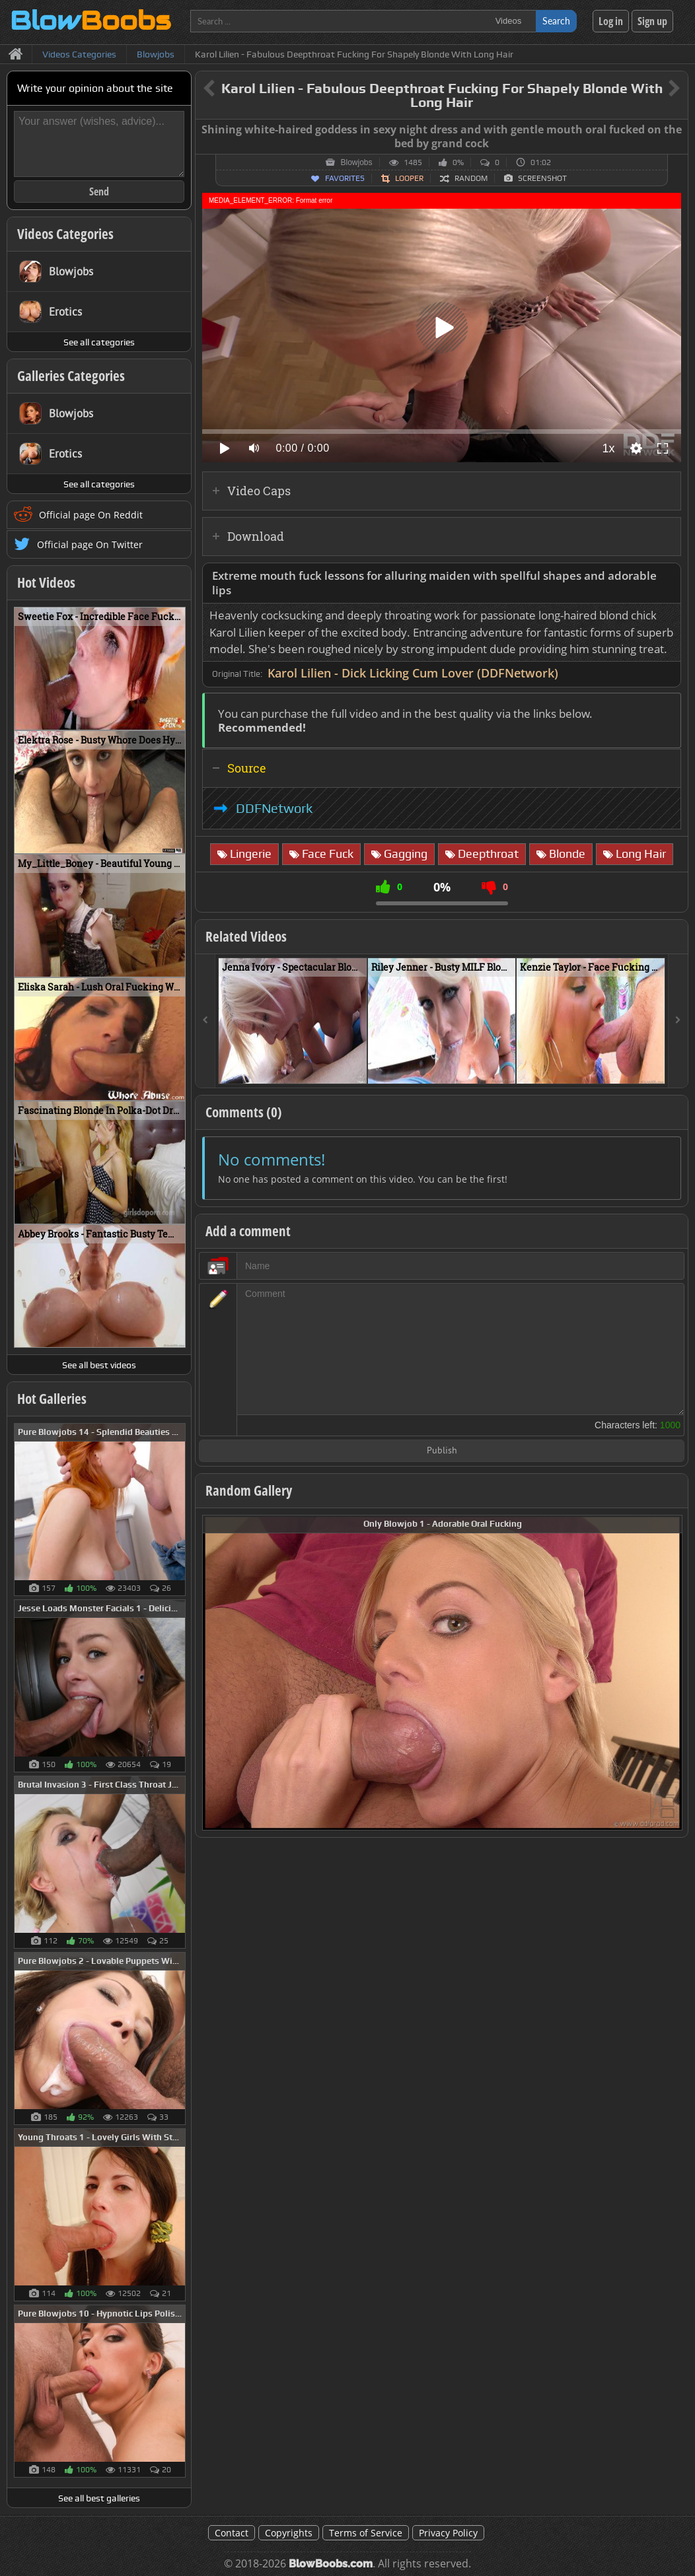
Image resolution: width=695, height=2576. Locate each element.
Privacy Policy (448, 2532)
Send (99, 191)
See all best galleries (99, 2498)
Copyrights (288, 2532)
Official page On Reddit (91, 514)
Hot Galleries (52, 1398)
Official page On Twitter (90, 544)
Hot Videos (46, 582)
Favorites (345, 178)
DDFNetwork (274, 808)
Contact (231, 2532)
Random (471, 178)
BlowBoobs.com (331, 2564)
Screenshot (542, 178)
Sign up (652, 21)
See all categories (99, 342)
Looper (409, 178)
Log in (611, 21)
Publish (442, 1451)
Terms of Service (365, 2532)
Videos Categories (65, 234)
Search (556, 20)
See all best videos (99, 1365)
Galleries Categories (71, 375)
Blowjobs (356, 162)
